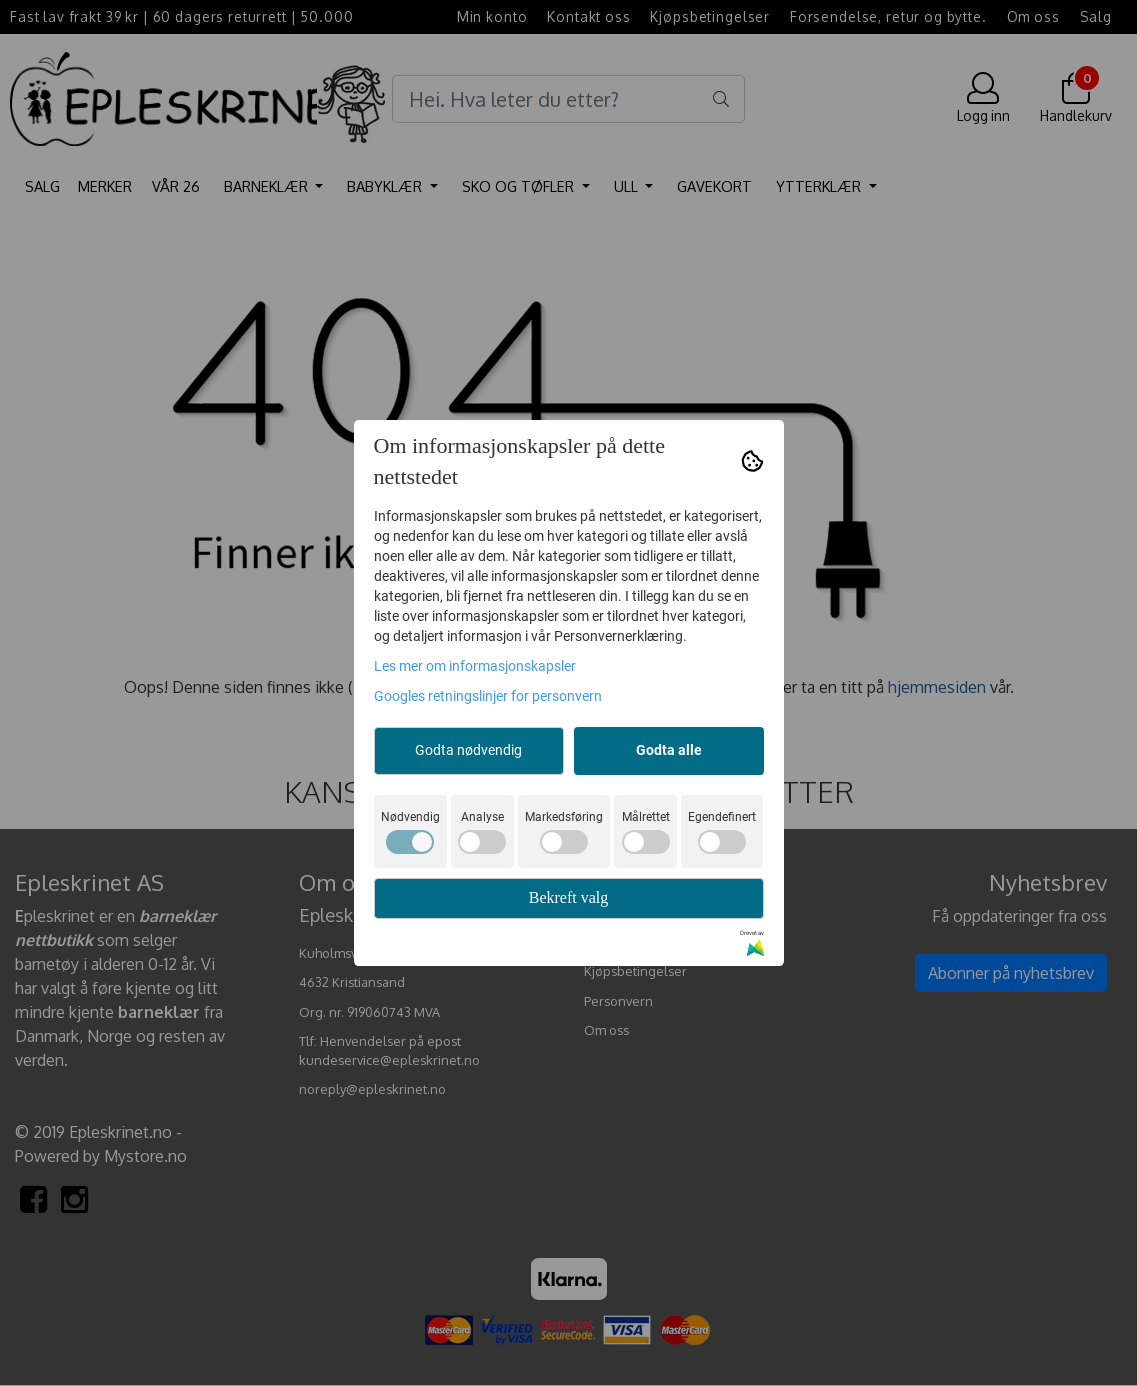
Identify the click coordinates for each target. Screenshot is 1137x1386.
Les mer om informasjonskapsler (475, 666)
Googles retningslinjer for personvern (488, 696)
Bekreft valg (569, 897)
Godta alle (669, 750)
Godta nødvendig (468, 750)
